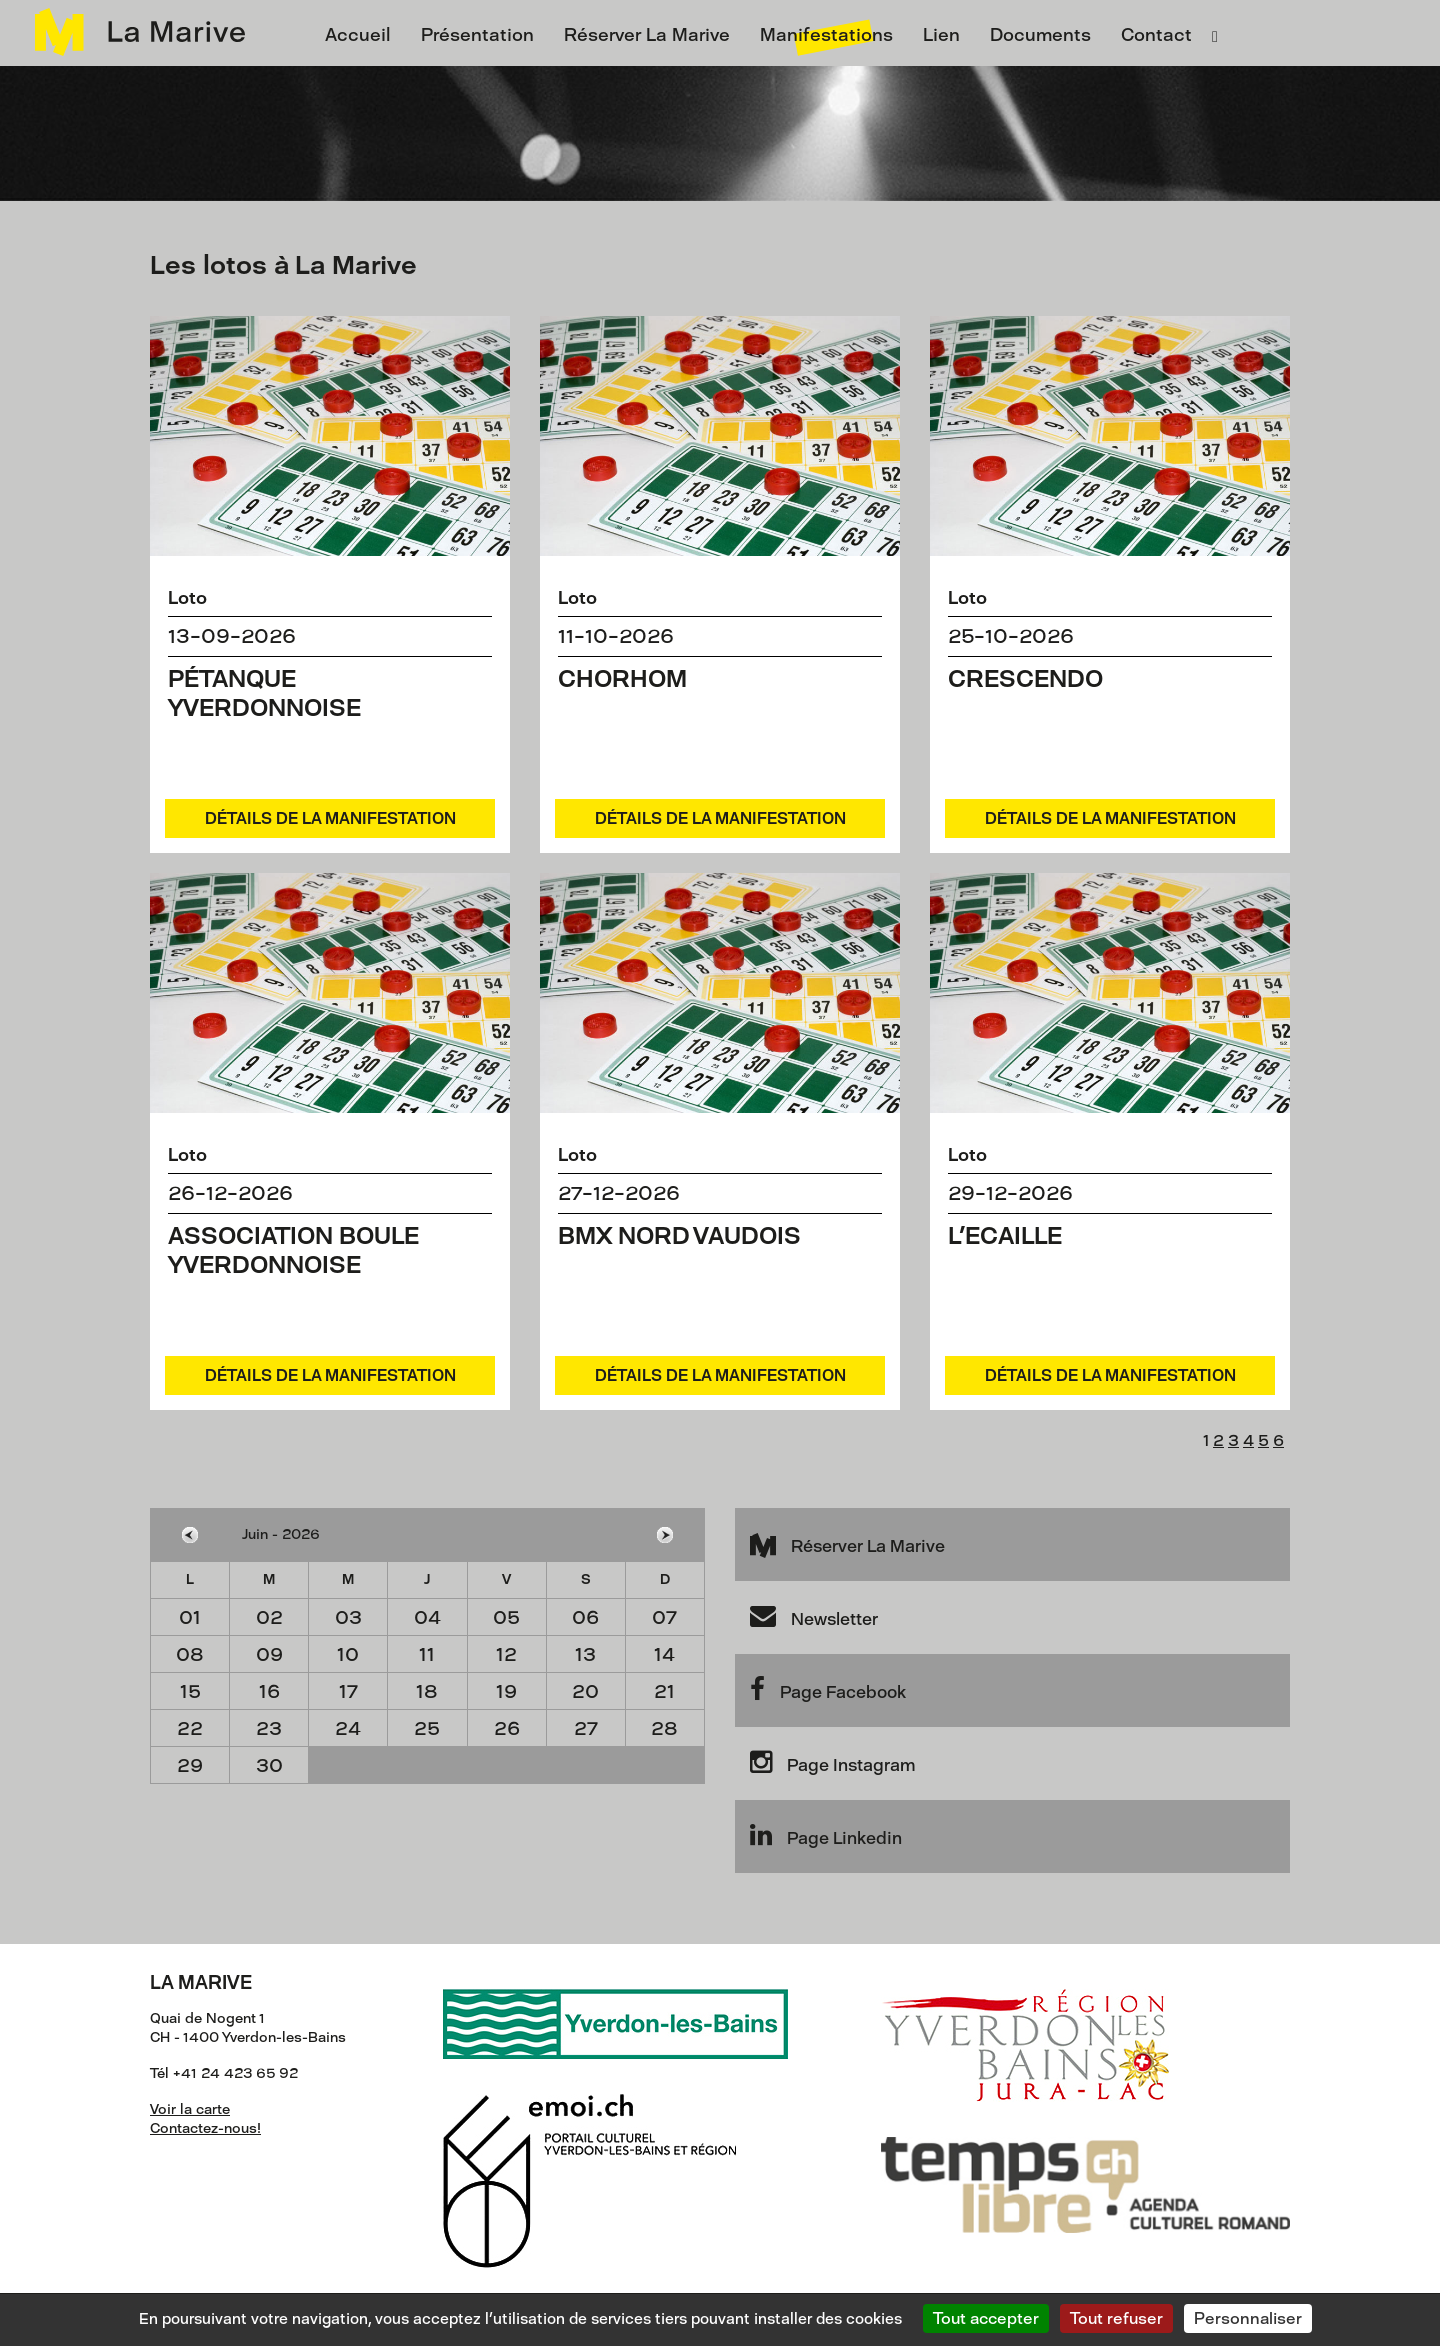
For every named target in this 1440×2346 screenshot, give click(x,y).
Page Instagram (832, 1762)
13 (585, 1654)
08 (190, 1654)
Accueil (358, 35)
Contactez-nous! (205, 2128)
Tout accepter (986, 2318)
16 (269, 1691)
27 (586, 1728)
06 (585, 1617)
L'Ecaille (1005, 1235)
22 (190, 1728)
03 (348, 1617)
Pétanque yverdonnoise (264, 693)
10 (348, 1654)
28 (664, 1728)
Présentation (477, 35)
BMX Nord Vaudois (679, 1235)
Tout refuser (1116, 2318)
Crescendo (1025, 678)
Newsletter (814, 1616)
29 (190, 1765)
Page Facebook (828, 1689)
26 (507, 1728)
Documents (1040, 35)
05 (506, 1617)
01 (190, 1617)
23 (269, 1728)
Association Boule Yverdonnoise (293, 1250)
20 (585, 1691)
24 (348, 1728)
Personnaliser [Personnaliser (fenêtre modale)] (1248, 2318)
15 (190, 1691)
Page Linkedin (826, 1835)
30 (269, 1765)
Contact (1156, 35)
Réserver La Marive (647, 35)
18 (427, 1691)
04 (427, 1617)
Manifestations (826, 35)
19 (506, 1691)
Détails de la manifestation (330, 818)
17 (348, 1691)
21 (664, 1691)
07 (664, 1617)
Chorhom (622, 678)
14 (664, 1654)
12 (506, 1654)
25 (427, 1728)
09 (269, 1654)
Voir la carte (190, 2109)
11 (427, 1654)
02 (269, 1617)
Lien (941, 35)
